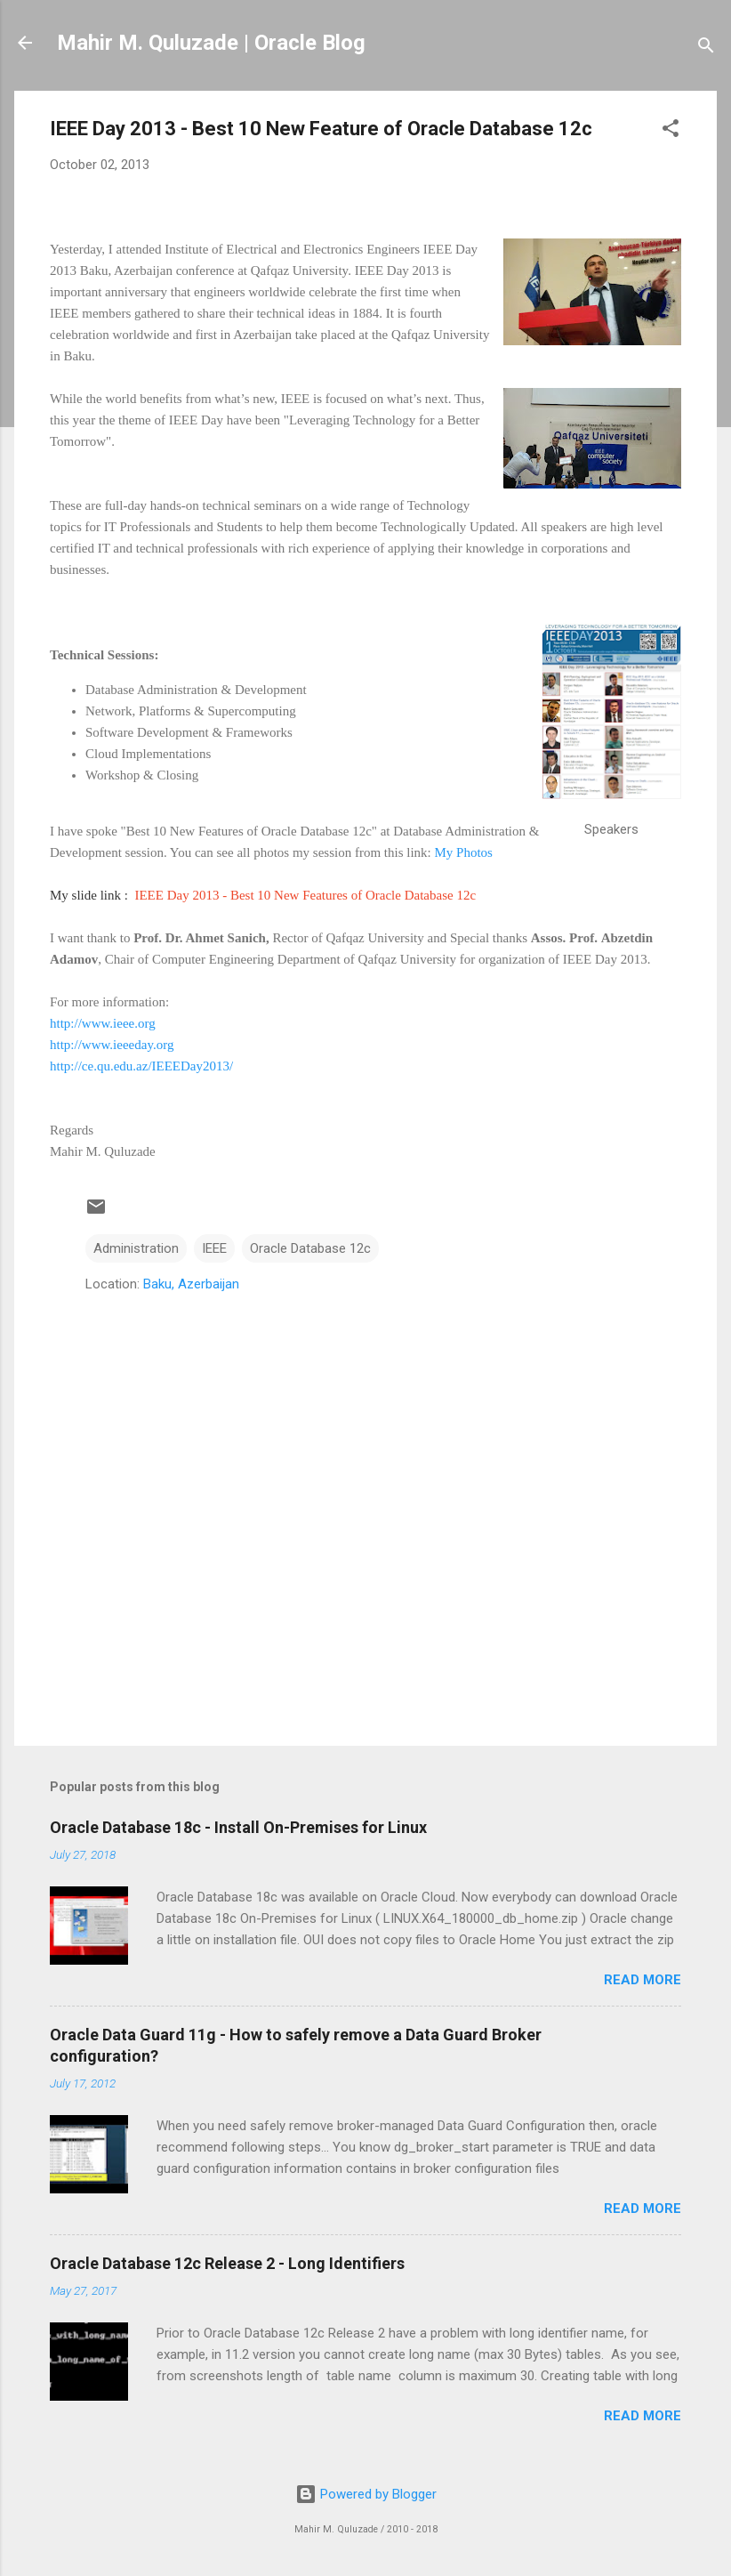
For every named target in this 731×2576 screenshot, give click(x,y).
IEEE (214, 1248)
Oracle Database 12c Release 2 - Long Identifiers (227, 2263)
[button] (670, 131)
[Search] (706, 48)
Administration (136, 1248)
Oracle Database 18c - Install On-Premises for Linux (238, 1827)
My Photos (463, 852)
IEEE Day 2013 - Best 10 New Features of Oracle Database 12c (305, 895)
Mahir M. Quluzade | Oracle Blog (211, 42)
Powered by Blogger (366, 2494)
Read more (642, 1980)
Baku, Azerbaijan (191, 1284)
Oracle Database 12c (310, 1248)
